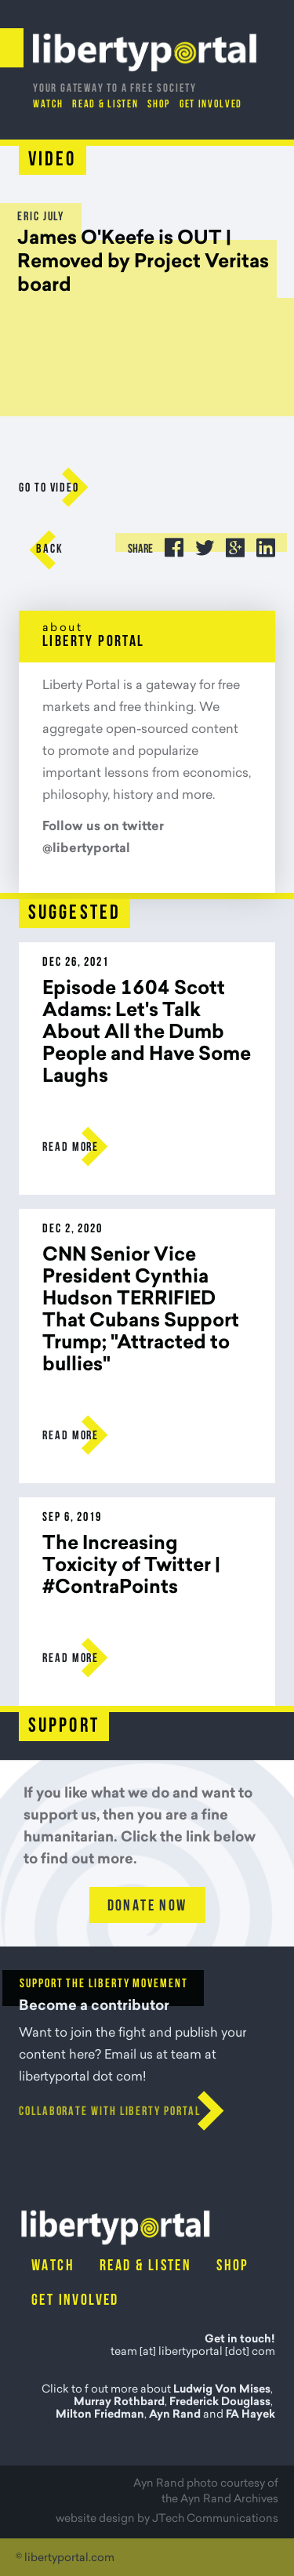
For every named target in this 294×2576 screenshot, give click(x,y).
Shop (158, 105)
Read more (70, 1148)
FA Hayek (250, 2415)
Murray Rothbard (119, 2402)
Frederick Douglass (219, 2402)
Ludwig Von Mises (221, 2390)
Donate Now (147, 1906)
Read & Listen (105, 105)
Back (50, 549)
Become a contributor (94, 2007)
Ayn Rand (175, 2415)
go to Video (49, 488)
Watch (48, 105)
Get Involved (211, 105)
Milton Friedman (100, 2415)
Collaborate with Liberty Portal (110, 2112)
